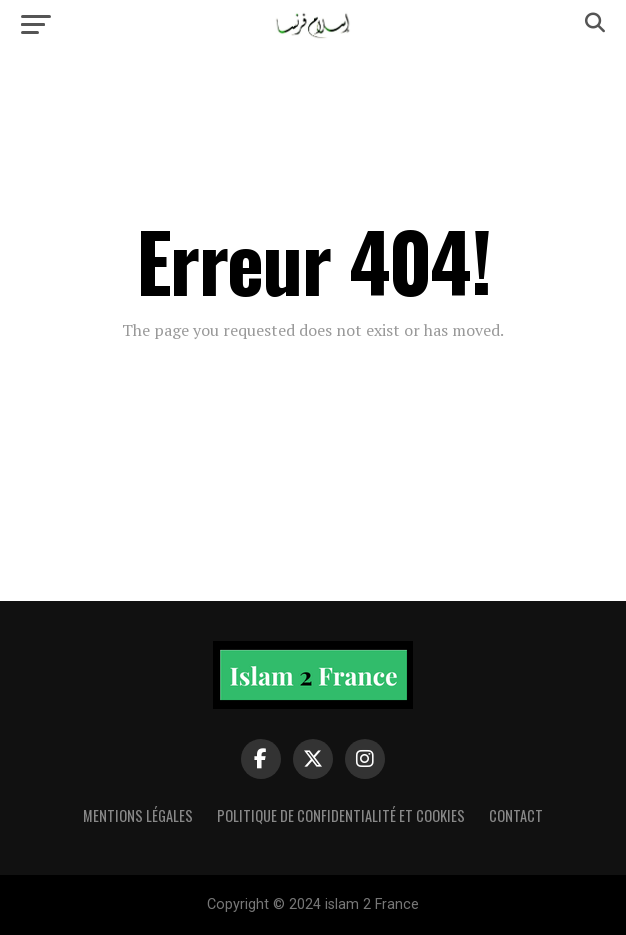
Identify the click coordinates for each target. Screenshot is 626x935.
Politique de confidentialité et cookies (341, 815)
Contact (516, 815)
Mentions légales (138, 815)
